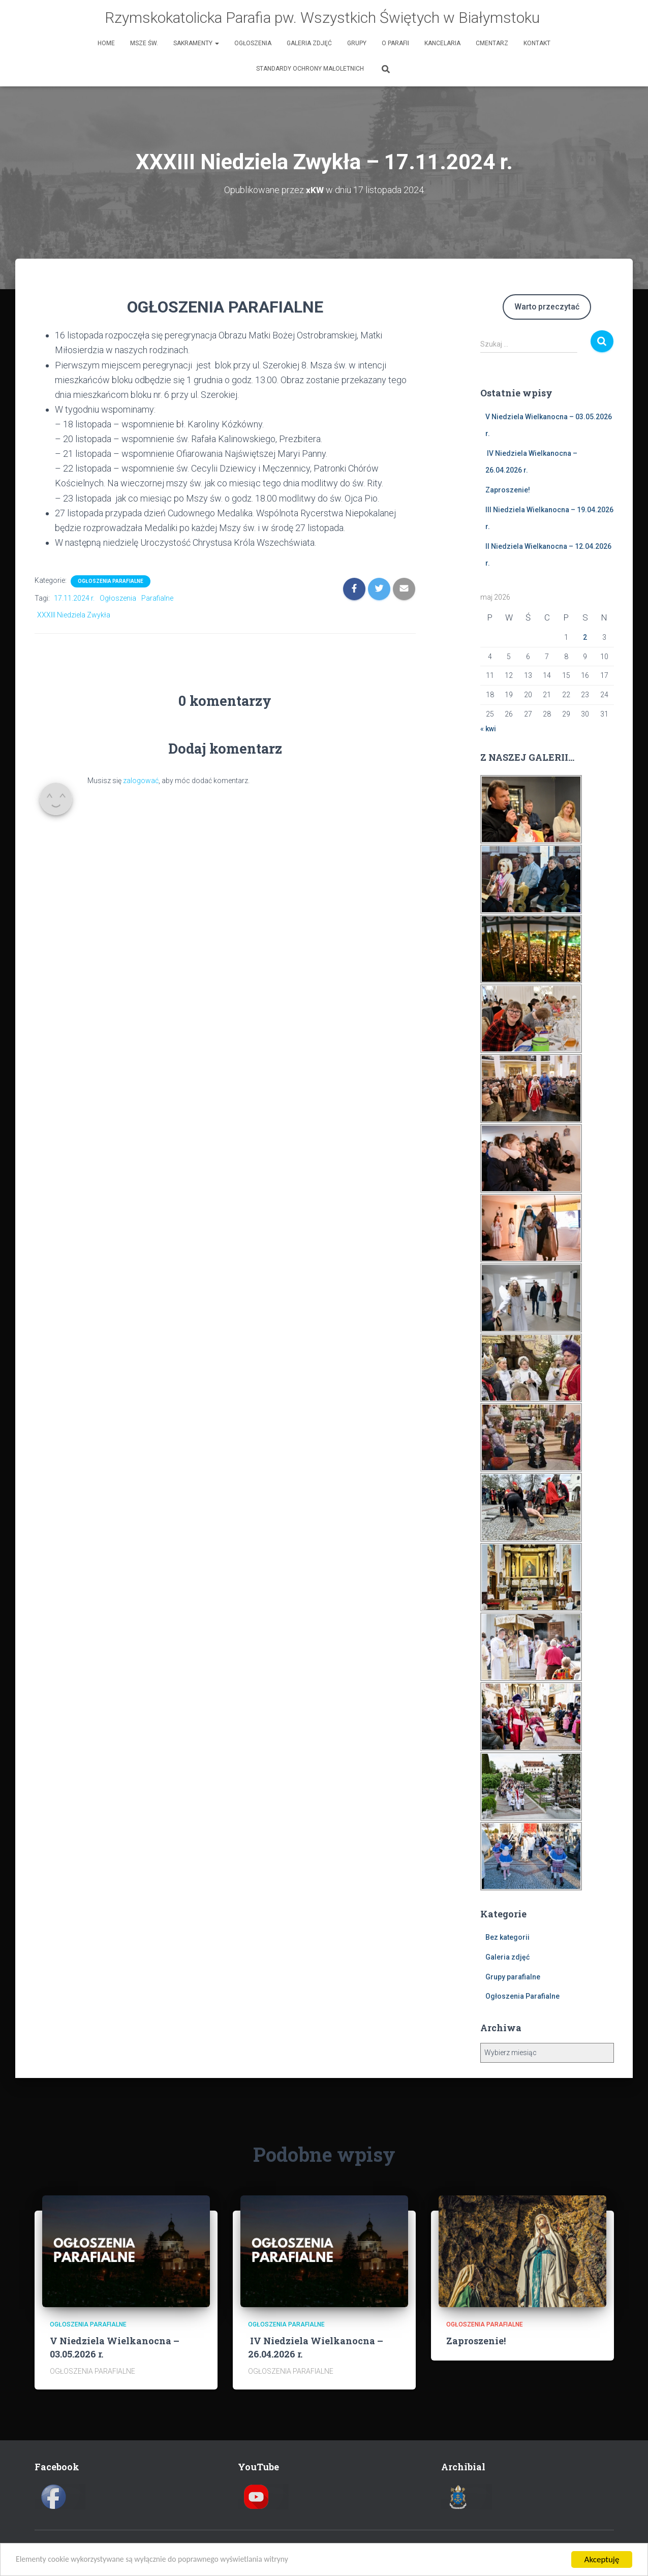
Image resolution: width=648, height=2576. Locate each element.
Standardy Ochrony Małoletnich (310, 68)
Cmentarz (492, 43)
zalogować (141, 780)
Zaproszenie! (507, 489)
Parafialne (157, 598)
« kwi (488, 729)
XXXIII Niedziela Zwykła (73, 614)
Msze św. (144, 43)
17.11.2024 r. (74, 598)
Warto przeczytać (546, 306)
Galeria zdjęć (309, 43)
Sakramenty (196, 43)
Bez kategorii (507, 1937)
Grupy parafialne (512, 1976)
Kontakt (536, 43)
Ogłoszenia (252, 43)
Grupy (356, 43)
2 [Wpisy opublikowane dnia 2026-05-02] (585, 637)
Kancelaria (442, 43)
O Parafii (395, 43)
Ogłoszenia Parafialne (110, 580)
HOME (106, 43)
